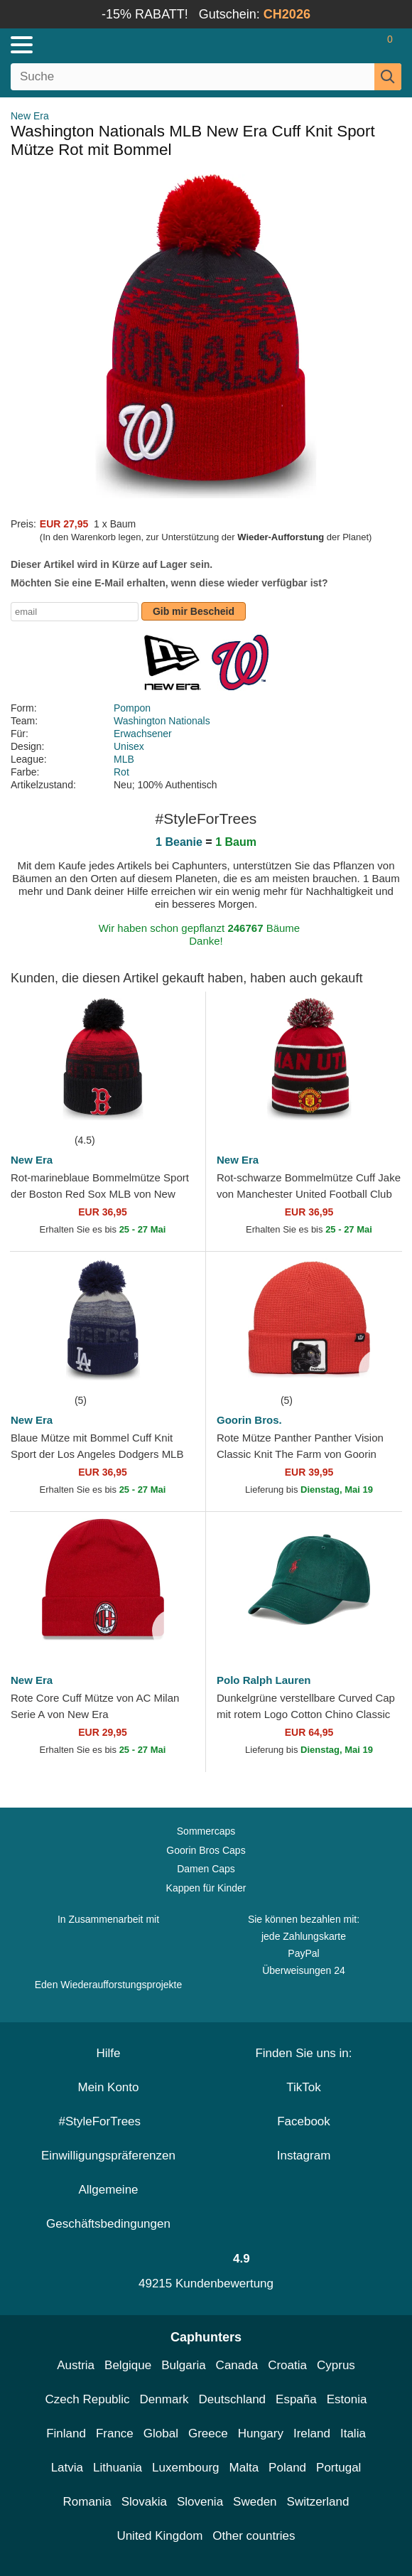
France (115, 2433)
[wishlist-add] (173, 1110)
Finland (66, 2433)
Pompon (132, 708)
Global (160, 2433)
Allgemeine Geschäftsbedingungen (108, 2207)
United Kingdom (159, 2536)
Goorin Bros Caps (205, 1850)
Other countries (253, 2536)
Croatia (287, 2365)
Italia (353, 2433)
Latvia (67, 2467)
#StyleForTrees (108, 2121)
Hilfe (108, 2053)
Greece (208, 2433)
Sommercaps (206, 1831)
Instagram (304, 2155)
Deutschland (232, 2399)
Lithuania (117, 2467)
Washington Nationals (162, 720)
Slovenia (200, 2501)
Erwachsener (143, 733)
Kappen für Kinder (206, 1888)
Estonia (347, 2399)
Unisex (129, 746)
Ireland (311, 2433)
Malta (244, 2467)
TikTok (303, 2087)
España (296, 2399)
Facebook (303, 2121)
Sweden (254, 2501)
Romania (87, 2501)
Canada (237, 2365)
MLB (124, 759)
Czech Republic (87, 2399)
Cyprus (336, 2365)
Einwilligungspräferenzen (108, 2155)
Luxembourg (185, 2467)
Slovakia (144, 2501)
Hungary (260, 2433)
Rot (121, 772)
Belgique (127, 2365)
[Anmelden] (334, 45)
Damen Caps (206, 1868)
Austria (75, 2365)
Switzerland (318, 2501)
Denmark (164, 2399)
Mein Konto (108, 2087)
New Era (30, 116)
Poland (287, 2467)
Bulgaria (183, 2365)
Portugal (338, 2467)
